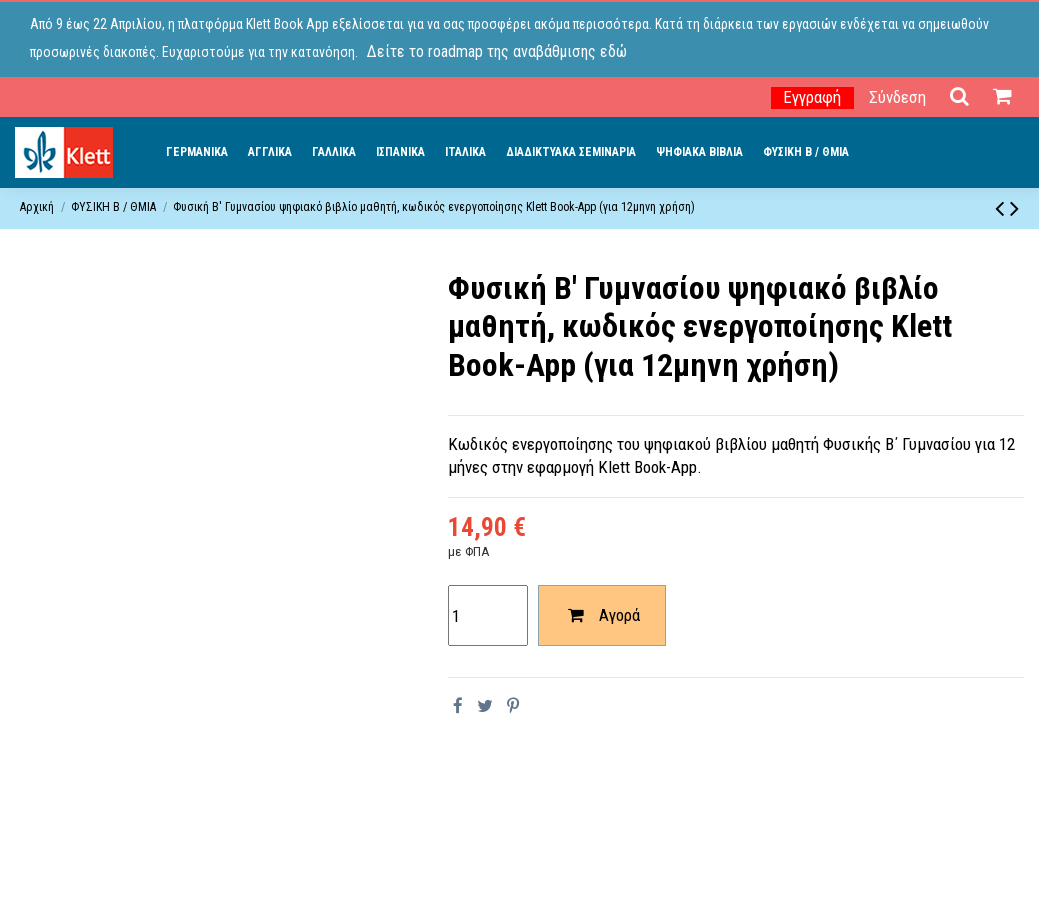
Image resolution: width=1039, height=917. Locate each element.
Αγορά (602, 615)
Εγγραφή (812, 97)
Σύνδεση (897, 97)
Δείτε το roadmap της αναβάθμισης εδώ (497, 51)
